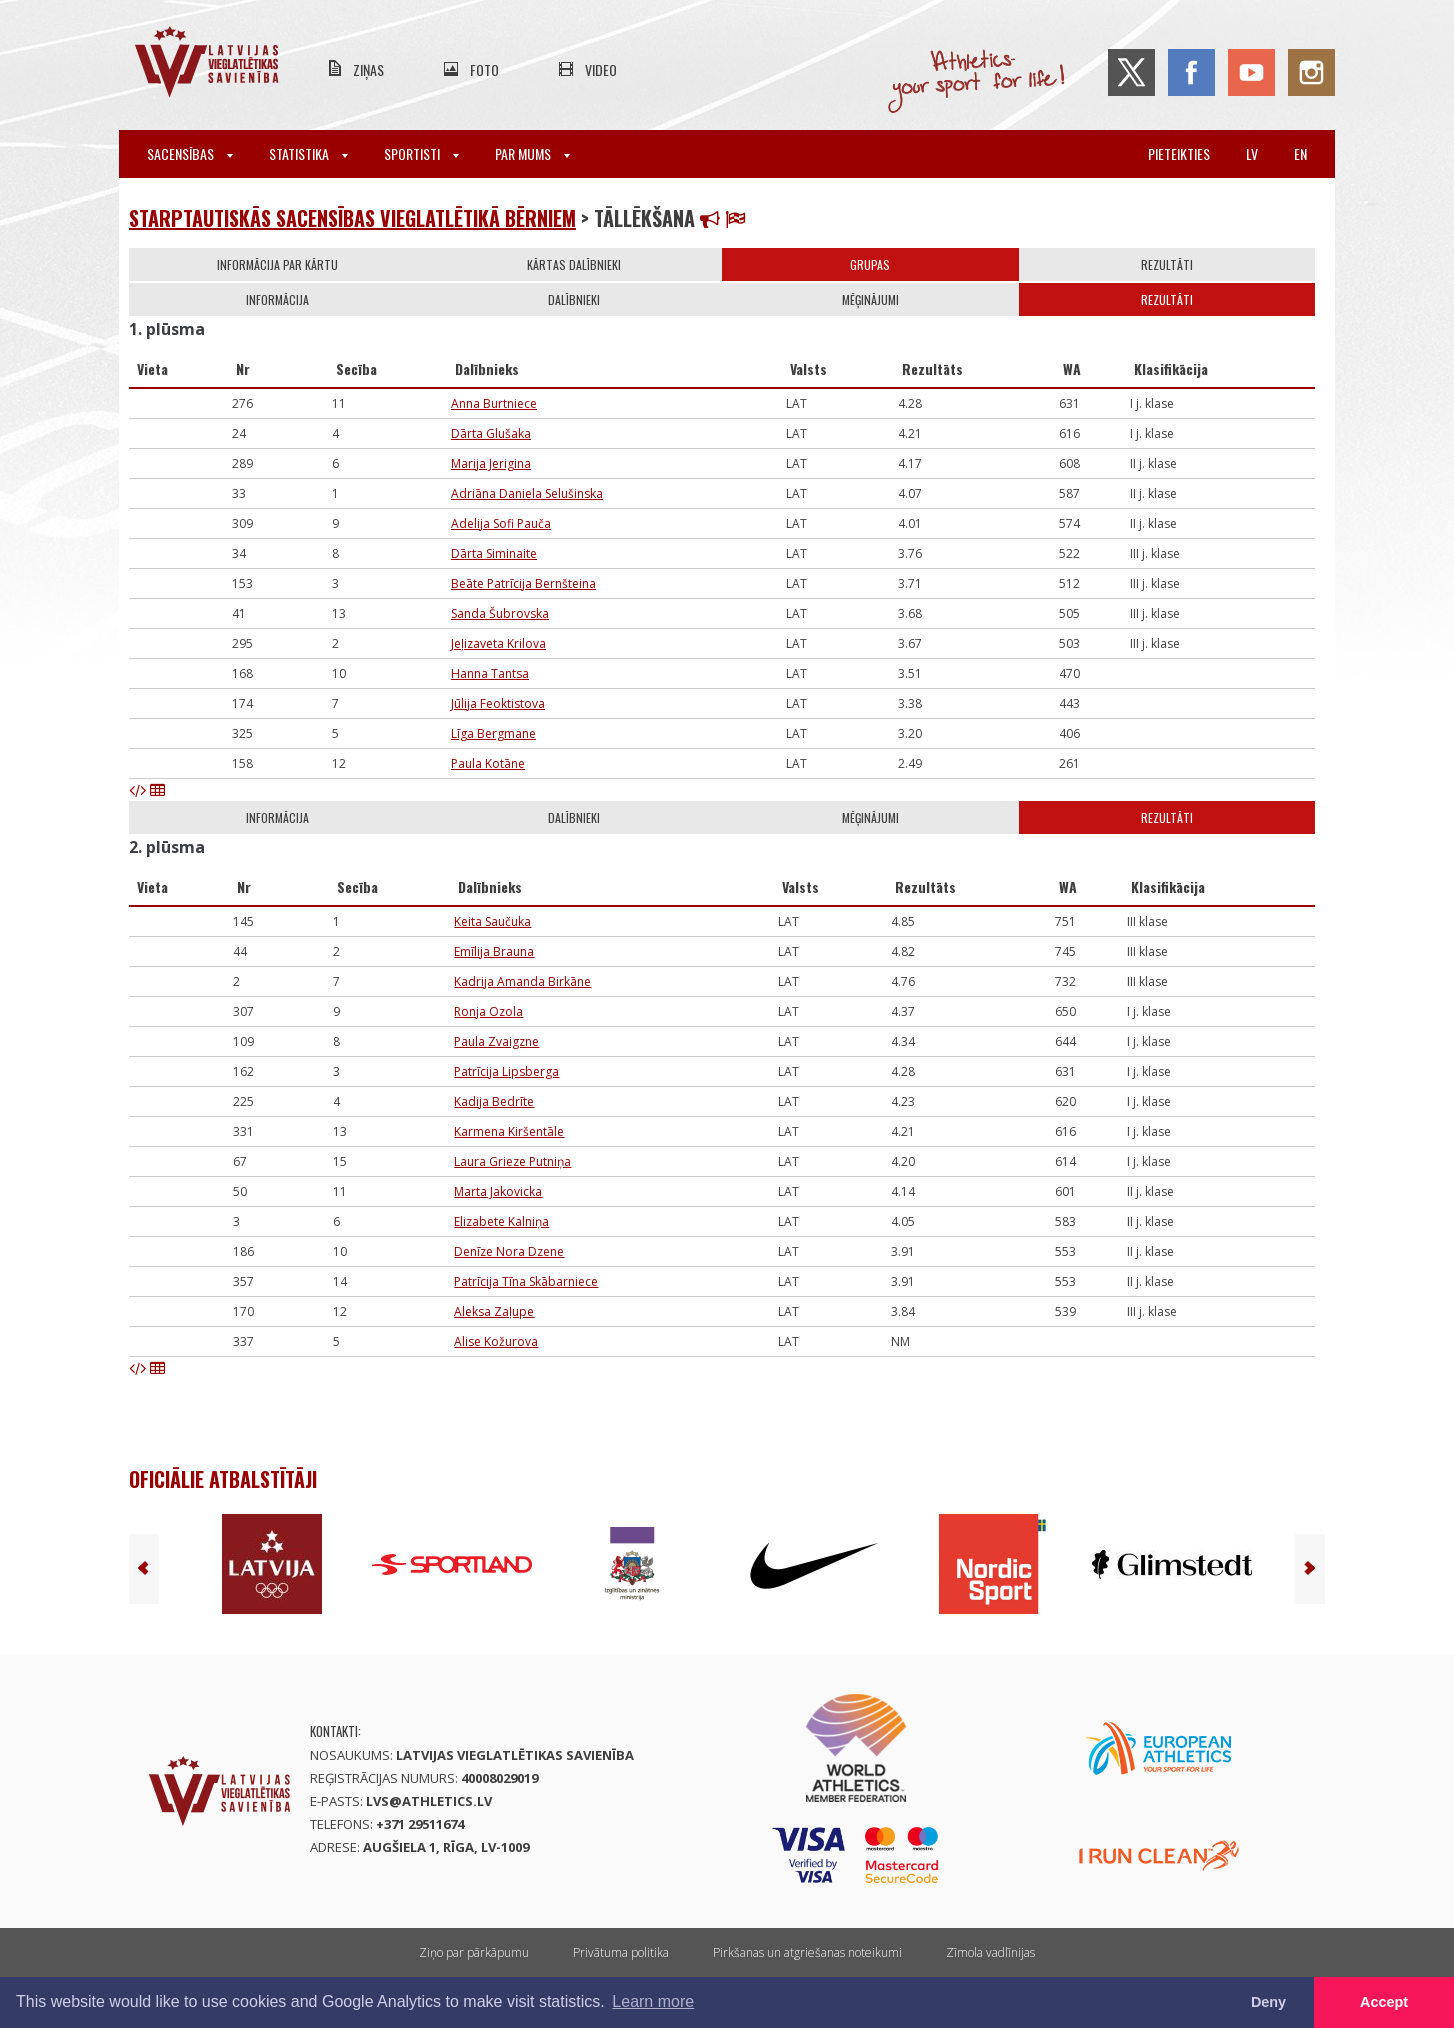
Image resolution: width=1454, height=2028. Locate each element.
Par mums (532, 153)
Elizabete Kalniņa (501, 1221)
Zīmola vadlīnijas (990, 1952)
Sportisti (421, 153)
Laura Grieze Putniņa (512, 1161)
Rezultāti (1167, 264)
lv (1252, 153)
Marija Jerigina (491, 463)
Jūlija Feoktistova (498, 703)
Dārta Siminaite (494, 553)
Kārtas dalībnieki (574, 264)
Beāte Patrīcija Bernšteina (523, 583)
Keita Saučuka (492, 921)
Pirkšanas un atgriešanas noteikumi (807, 1952)
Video (601, 69)
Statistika (308, 153)
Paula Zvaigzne (496, 1041)
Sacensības (190, 153)
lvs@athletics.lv (429, 1801)
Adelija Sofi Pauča (501, 523)
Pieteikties (1179, 153)
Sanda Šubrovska (500, 613)
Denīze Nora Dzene (509, 1251)
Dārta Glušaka (491, 433)
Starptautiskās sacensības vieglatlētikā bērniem (352, 218)
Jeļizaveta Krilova (498, 643)
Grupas (870, 264)
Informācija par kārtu (277, 264)
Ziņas (368, 69)
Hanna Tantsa (490, 673)
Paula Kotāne (488, 763)
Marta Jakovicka (498, 1191)
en (1300, 153)
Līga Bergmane (493, 733)
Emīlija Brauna (494, 951)
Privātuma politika (621, 1952)
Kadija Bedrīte (494, 1101)
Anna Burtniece (494, 403)
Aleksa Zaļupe (494, 1311)
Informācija (277, 299)
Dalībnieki (574, 299)
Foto (484, 69)
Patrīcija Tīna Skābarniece (526, 1281)
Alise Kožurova (496, 1341)
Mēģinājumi (870, 299)
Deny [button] (1268, 2002)
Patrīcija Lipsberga (506, 1071)
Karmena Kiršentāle (509, 1131)
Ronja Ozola (488, 1011)
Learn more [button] (653, 2001)
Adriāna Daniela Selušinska (527, 493)
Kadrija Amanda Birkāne (522, 981)
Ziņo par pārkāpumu (474, 1952)
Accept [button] (1384, 2002)
